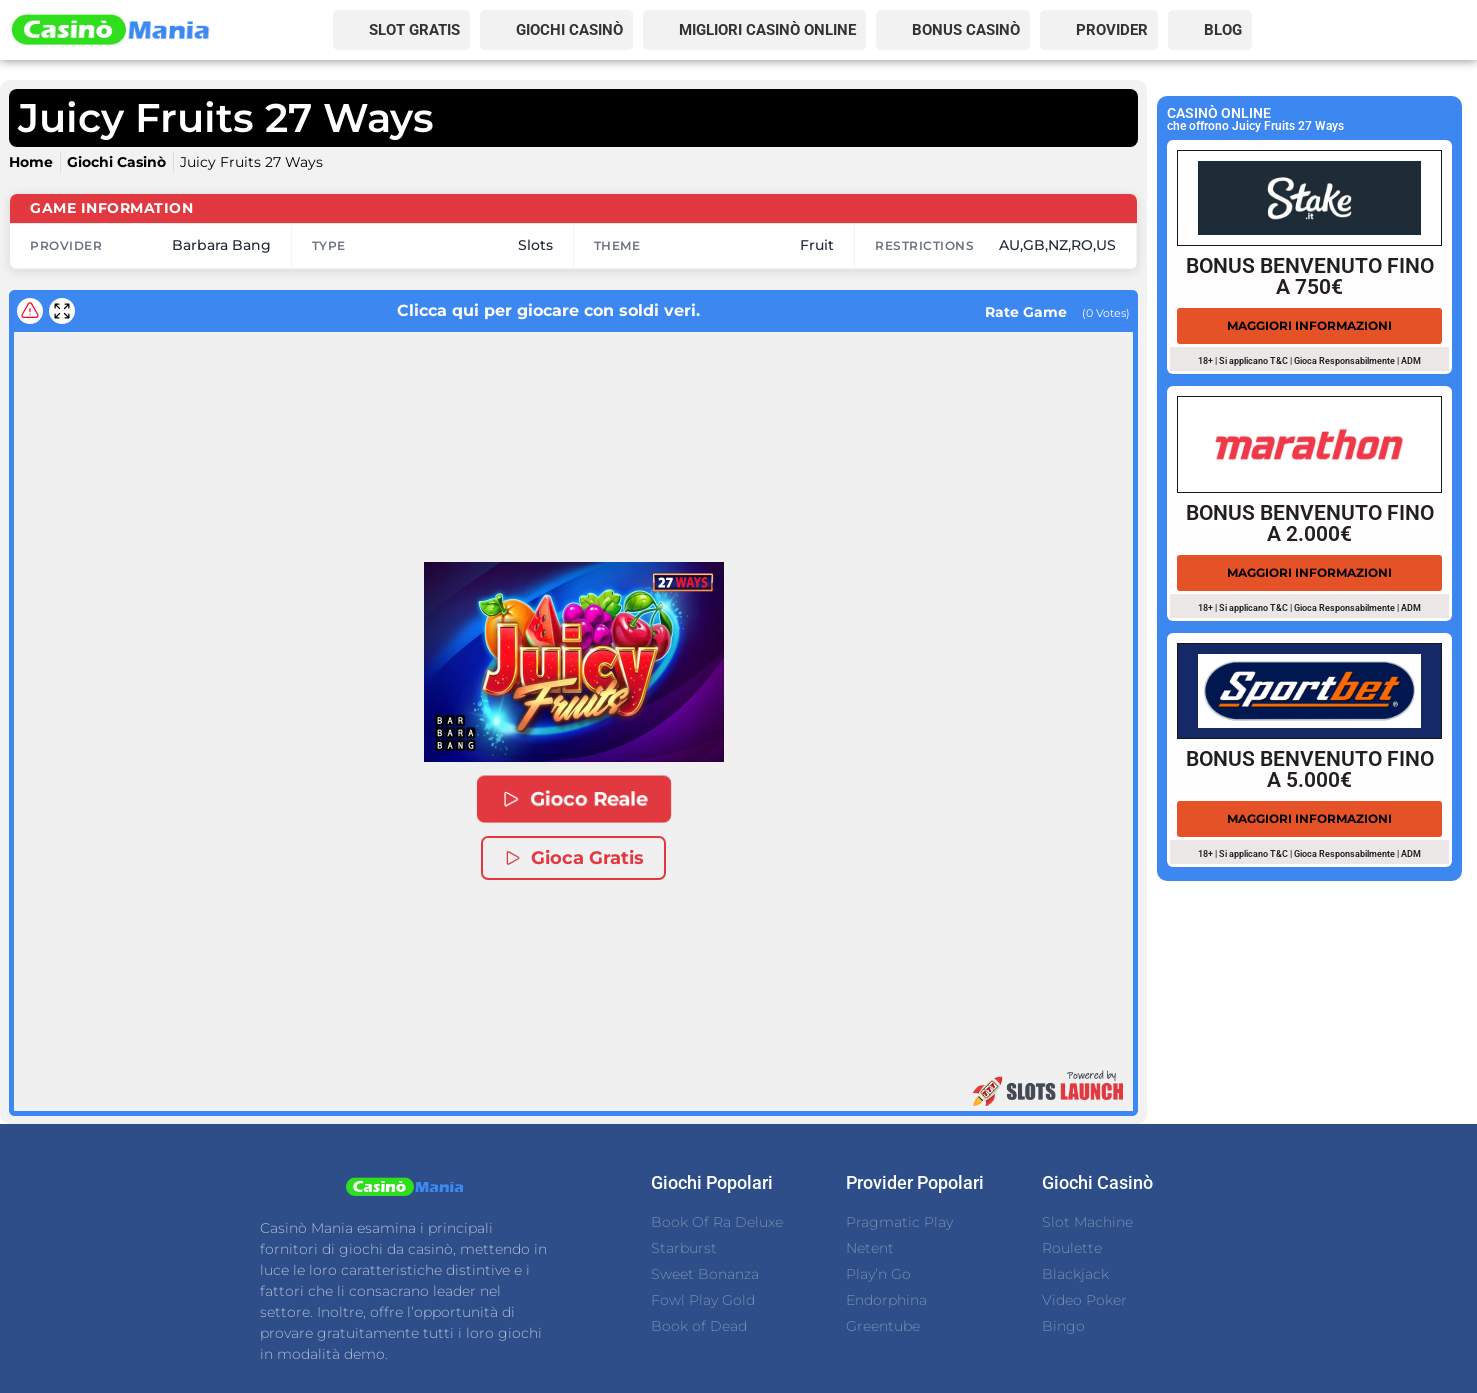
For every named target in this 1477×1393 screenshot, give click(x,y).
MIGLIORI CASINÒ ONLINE (767, 30)
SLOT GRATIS (414, 30)
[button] (574, 662)
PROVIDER (1112, 30)
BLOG (1223, 30)
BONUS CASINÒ (966, 30)
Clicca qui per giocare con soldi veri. (508, 310)
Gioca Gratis (573, 858)
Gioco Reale (573, 799)
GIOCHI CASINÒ (569, 30)
